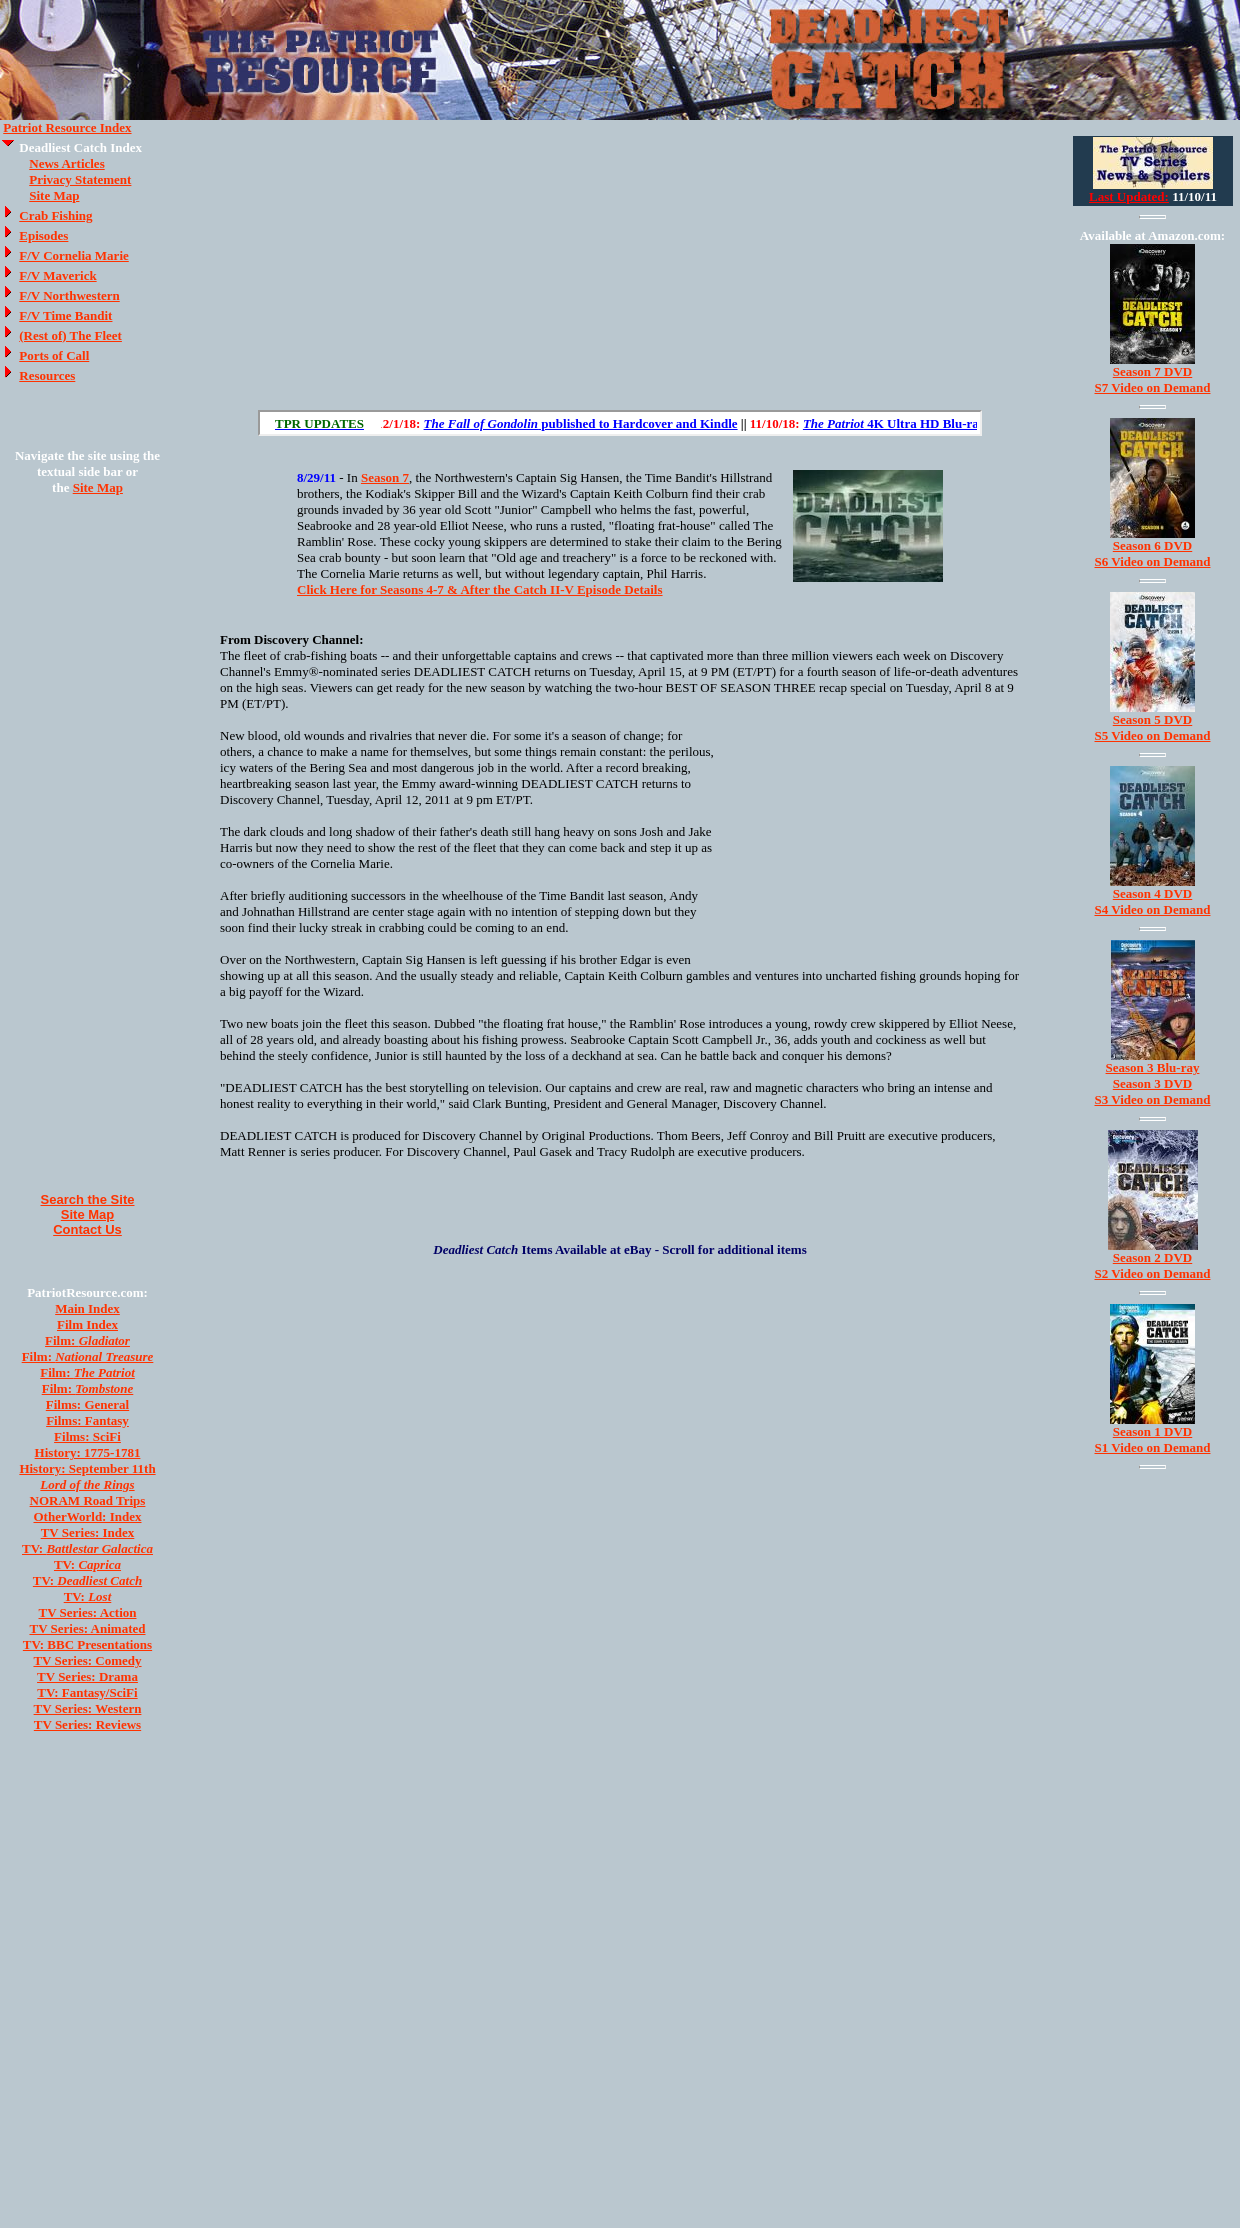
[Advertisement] (88, 844)
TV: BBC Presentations (87, 1644)
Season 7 (385, 477)
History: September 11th (87, 1468)
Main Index (87, 1308)
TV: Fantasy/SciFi (87, 1692)
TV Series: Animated (87, 1628)
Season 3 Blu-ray (1153, 1067)
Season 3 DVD (1152, 1083)
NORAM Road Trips (88, 1500)
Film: (87, 1340)
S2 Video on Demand (1153, 1273)
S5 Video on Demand (1153, 735)
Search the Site (88, 1199)
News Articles (66, 163)
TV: (87, 1548)
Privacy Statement (80, 179)
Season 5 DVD (1152, 719)
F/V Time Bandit (65, 315)
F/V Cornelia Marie (74, 255)
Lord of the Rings (87, 1484)
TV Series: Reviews (87, 1724)
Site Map (54, 195)
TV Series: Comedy (87, 1660)
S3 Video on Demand (1153, 1099)
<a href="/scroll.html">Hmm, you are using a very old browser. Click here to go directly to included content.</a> (620, 423)
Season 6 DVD (1152, 545)
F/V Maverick (57, 275)
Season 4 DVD (1152, 893)
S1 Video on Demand (1153, 1447)
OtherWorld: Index (88, 1516)
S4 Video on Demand (1153, 909)
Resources (47, 375)
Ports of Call (54, 355)
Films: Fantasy (87, 1420)
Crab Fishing (55, 215)
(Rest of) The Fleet (70, 335)
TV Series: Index (88, 1532)
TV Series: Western (88, 1708)
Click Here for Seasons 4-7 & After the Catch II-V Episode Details (480, 589)
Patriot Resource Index (67, 127)
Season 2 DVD (1152, 1257)
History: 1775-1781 (88, 1452)
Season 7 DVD (1152, 371)
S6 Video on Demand (1153, 561)
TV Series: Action (88, 1612)
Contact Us (87, 1229)
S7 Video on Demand (1153, 387)
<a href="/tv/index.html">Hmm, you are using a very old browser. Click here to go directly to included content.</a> (1153, 171)
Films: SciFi (87, 1436)
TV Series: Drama (87, 1676)
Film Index (87, 1324)
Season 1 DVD (1152, 1431)
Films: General (87, 1404)
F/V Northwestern (69, 295)
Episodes (43, 235)
